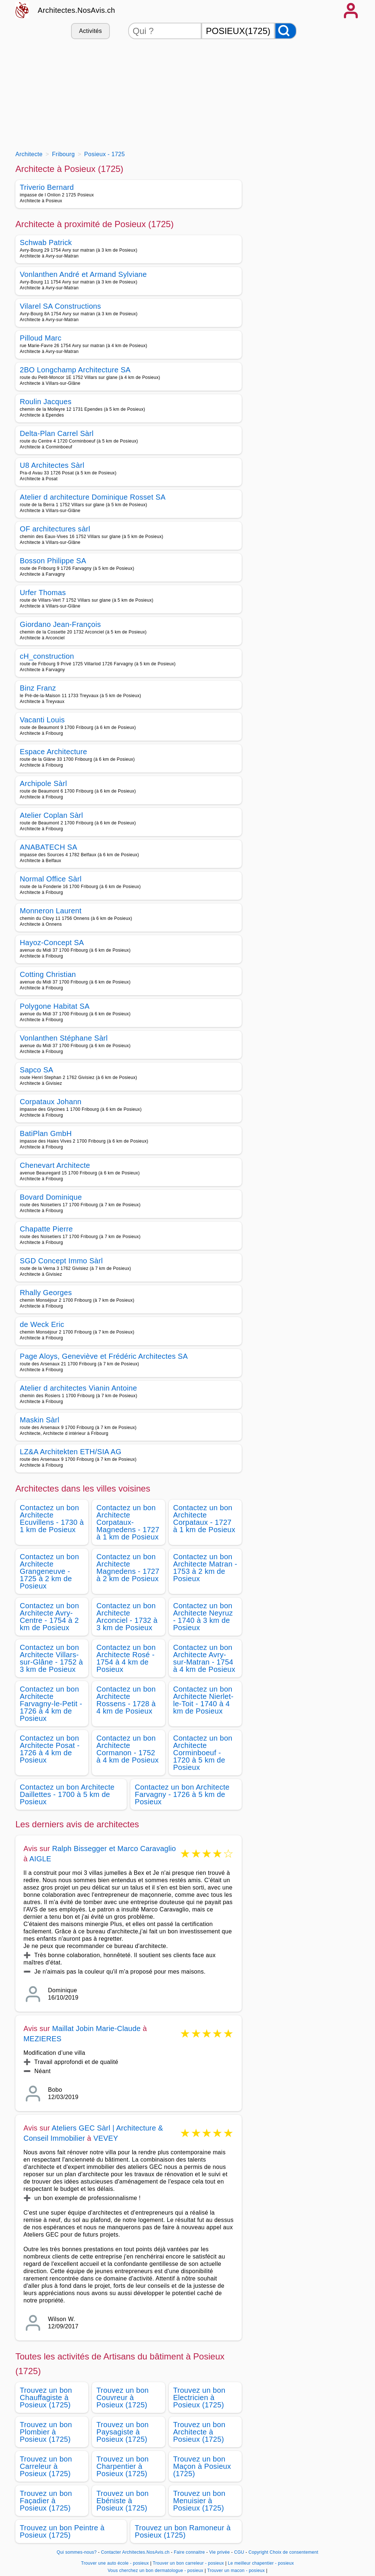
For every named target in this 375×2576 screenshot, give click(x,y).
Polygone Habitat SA (55, 1006)
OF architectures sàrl (55, 529)
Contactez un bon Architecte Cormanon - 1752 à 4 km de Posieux (127, 1749)
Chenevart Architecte (55, 1165)
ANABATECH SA (48, 847)
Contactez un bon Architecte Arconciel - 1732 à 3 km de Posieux (126, 1617)
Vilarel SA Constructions (60, 306)
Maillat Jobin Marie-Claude (96, 2028)
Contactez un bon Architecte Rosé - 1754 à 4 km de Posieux (126, 1658)
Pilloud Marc (41, 338)
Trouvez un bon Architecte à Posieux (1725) (199, 2432)
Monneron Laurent (51, 911)
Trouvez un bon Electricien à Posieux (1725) (199, 2397)
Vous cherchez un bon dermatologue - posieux (155, 2570)
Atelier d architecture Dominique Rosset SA (93, 497)
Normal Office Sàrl (51, 879)
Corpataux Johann (51, 1102)
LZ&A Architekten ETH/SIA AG (71, 1452)
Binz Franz (38, 688)
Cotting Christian (48, 974)
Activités (90, 31)
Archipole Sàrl (43, 783)
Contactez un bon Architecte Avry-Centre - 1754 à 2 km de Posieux (49, 1617)
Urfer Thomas (43, 592)
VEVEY (105, 2138)
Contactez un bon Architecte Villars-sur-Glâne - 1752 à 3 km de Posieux (51, 1658)
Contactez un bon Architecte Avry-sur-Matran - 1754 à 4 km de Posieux (204, 1658)
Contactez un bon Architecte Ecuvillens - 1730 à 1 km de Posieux (52, 1519)
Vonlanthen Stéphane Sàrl (64, 1038)
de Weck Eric (42, 1324)
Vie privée (219, 2552)
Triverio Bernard (47, 187)
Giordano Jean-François (60, 624)
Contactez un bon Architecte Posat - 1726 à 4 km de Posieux (50, 1749)
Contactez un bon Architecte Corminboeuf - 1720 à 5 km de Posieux (203, 1752)
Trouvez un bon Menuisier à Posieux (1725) (199, 2500)
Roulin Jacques (45, 402)
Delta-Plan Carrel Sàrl (57, 433)
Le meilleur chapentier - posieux (261, 2563)
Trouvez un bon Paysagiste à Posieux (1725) (122, 2432)
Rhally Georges (46, 1292)
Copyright (258, 2552)
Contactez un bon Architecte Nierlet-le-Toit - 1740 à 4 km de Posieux (203, 1700)
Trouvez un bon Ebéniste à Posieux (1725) (122, 2500)
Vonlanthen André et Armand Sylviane (83, 274)
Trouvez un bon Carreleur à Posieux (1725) (46, 2466)
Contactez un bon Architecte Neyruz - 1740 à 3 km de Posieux (203, 1617)
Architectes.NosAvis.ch (76, 10)
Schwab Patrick (46, 242)
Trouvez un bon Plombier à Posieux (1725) (46, 2432)
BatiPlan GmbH (46, 1133)
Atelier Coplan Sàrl (51, 815)
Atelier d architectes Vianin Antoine (78, 1388)
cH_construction (47, 656)
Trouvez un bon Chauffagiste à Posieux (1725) (46, 2397)
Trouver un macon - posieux (236, 2570)
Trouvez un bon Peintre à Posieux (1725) (62, 2531)
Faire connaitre (189, 2552)
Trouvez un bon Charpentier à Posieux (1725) (122, 2466)
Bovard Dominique (51, 1197)
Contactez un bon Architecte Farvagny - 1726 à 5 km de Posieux (182, 1794)
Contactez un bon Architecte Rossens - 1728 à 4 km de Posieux (126, 1700)
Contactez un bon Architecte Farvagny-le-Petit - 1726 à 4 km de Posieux (51, 1703)
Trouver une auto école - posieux (115, 2563)
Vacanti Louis (42, 720)
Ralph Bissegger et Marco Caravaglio (114, 1848)
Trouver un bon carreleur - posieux (188, 2563)
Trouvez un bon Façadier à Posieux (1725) (46, 2500)
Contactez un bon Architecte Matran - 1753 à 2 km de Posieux (205, 1568)
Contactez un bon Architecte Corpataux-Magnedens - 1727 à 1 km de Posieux (127, 1522)
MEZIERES (42, 2039)
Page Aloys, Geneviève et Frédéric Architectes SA (104, 1356)
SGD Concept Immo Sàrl (61, 1261)
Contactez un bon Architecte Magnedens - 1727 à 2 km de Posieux (127, 1568)
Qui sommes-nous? (77, 2552)
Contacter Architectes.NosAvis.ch (135, 2552)
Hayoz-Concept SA (52, 942)
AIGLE (40, 1859)
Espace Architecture (53, 752)
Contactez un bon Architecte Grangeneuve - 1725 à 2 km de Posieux (49, 1571)
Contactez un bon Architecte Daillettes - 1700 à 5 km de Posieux (67, 1794)
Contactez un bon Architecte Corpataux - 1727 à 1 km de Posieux (204, 1519)
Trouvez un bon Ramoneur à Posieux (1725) (183, 2531)
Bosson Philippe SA (53, 561)
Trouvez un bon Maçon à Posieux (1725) (202, 2466)
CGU (239, 2552)
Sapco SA (36, 1070)
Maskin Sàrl (39, 1420)
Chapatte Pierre (46, 1229)
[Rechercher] (286, 31)
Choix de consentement (294, 2552)
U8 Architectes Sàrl (52, 465)
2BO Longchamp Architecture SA (75, 370)
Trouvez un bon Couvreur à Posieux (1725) (122, 2397)
